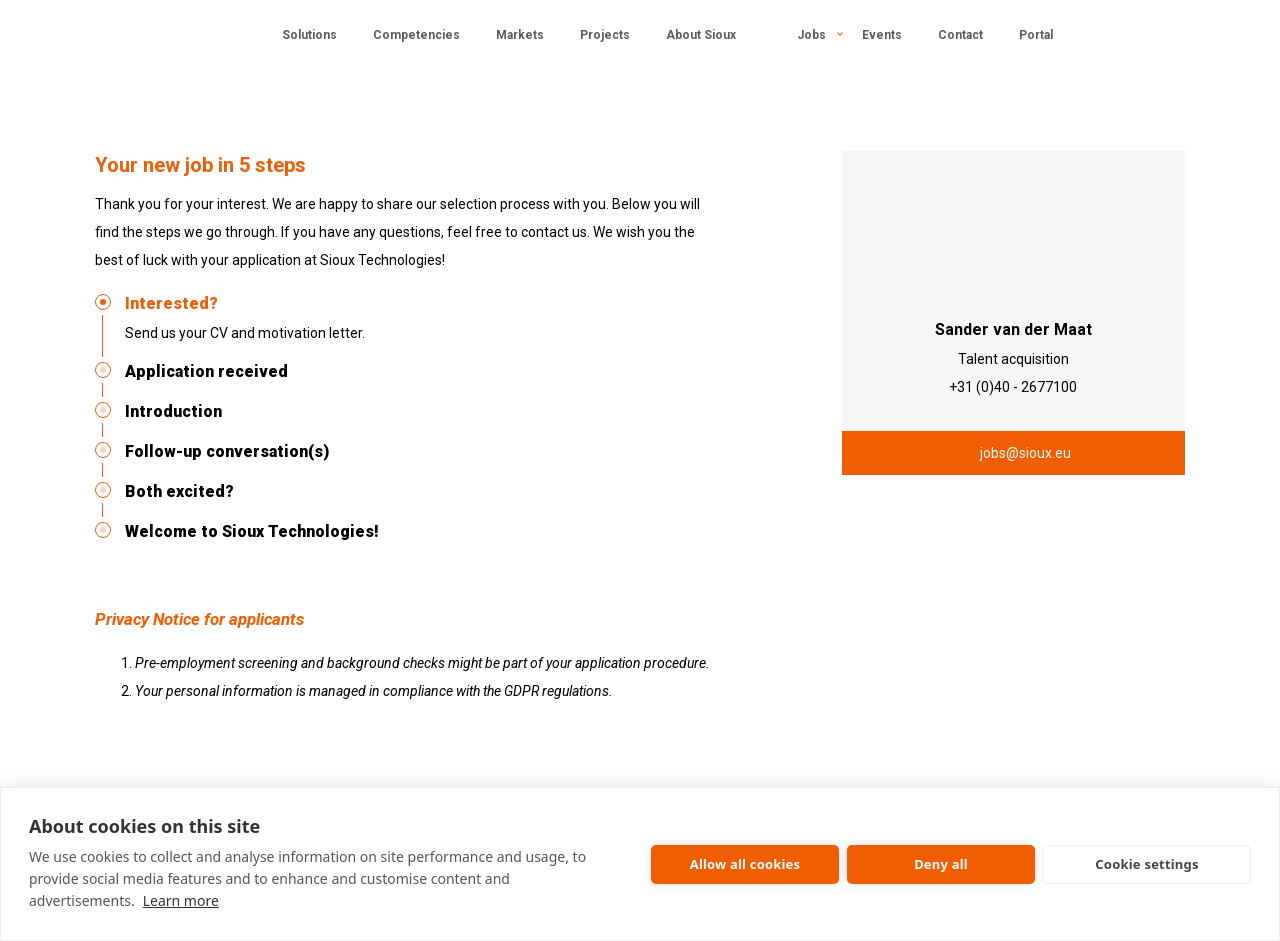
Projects (605, 35)
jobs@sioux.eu (1025, 453)
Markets (520, 35)
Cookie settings (1146, 864)
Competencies (416, 35)
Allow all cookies (745, 864)
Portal (1036, 35)
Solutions (309, 35)
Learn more (181, 900)
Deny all (941, 864)
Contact (960, 35)
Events (882, 35)
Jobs (811, 35)
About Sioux (701, 35)
